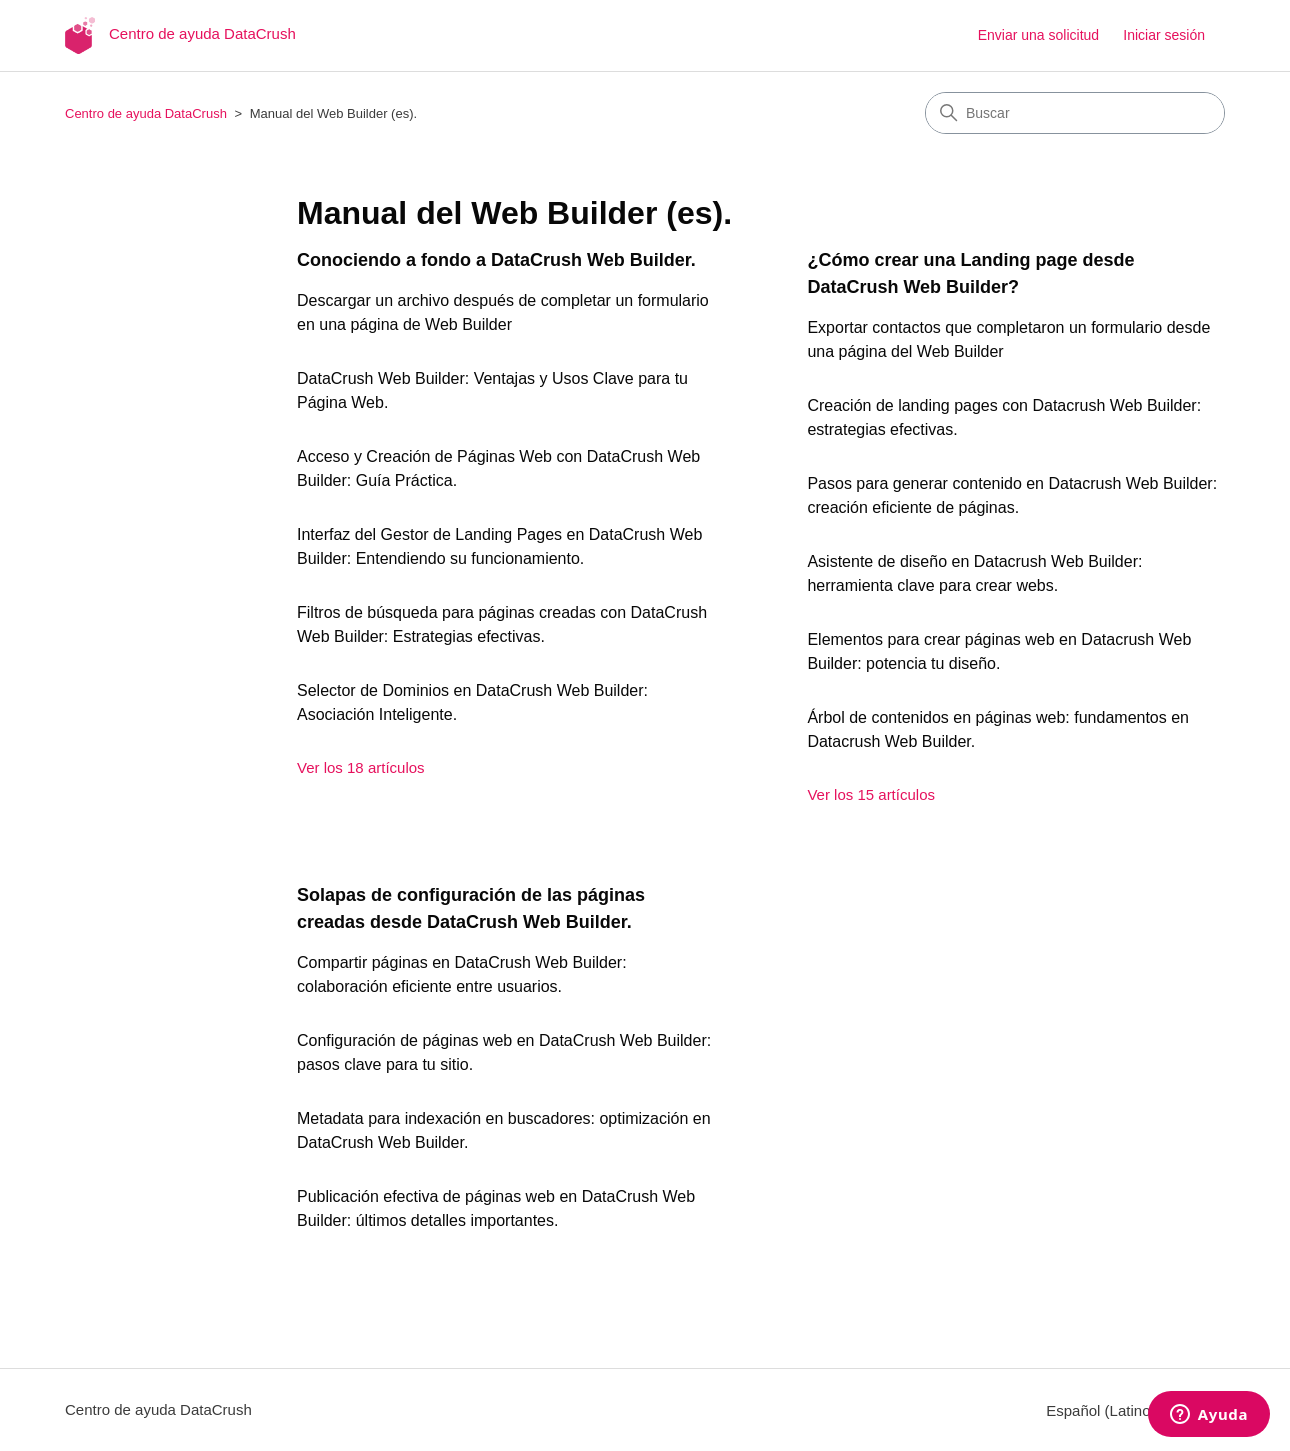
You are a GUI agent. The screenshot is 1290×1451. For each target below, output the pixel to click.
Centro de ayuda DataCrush (146, 113)
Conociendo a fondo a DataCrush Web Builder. (496, 260)
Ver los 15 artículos (871, 794)
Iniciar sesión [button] (1164, 35)
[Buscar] (1075, 113)
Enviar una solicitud (1038, 35)
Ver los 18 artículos (361, 767)
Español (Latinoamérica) (1135, 1410)
